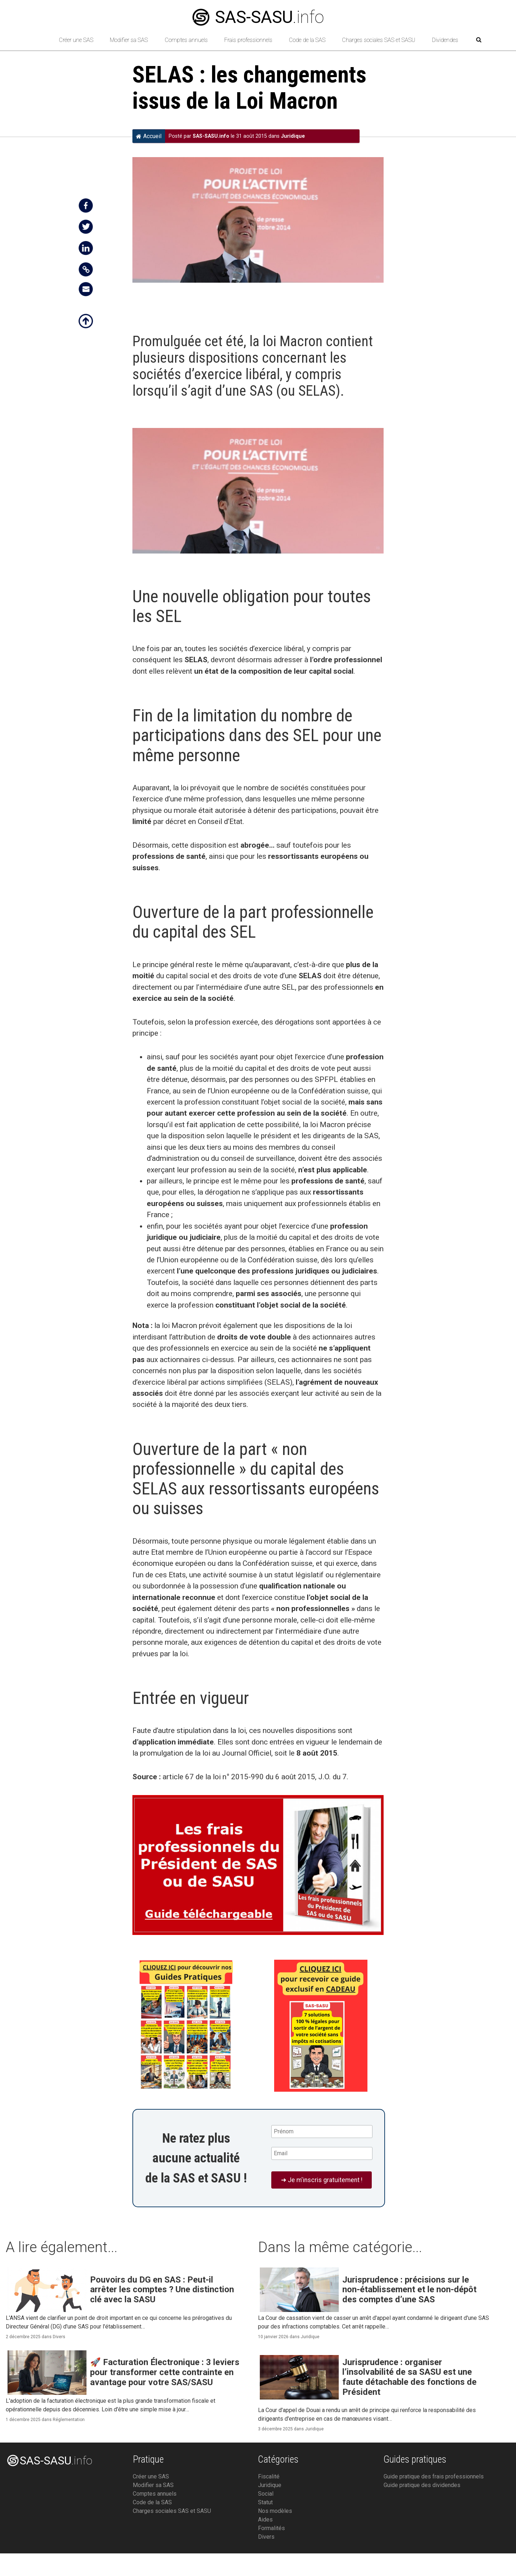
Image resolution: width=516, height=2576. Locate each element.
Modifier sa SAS (129, 40)
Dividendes (445, 40)
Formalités (271, 2528)
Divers (59, 2336)
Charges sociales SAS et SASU (378, 40)
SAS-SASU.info (211, 136)
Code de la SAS (307, 40)
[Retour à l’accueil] (37, 40)
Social (265, 2493)
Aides (265, 2519)
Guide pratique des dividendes (422, 2485)
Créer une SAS (76, 40)
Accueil (148, 136)
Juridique (293, 136)
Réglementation (69, 2419)
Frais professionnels (248, 40)
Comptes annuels (186, 40)
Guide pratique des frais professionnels (434, 2476)
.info (258, 17)
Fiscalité (269, 2476)
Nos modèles (275, 2510)
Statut (265, 2502)
